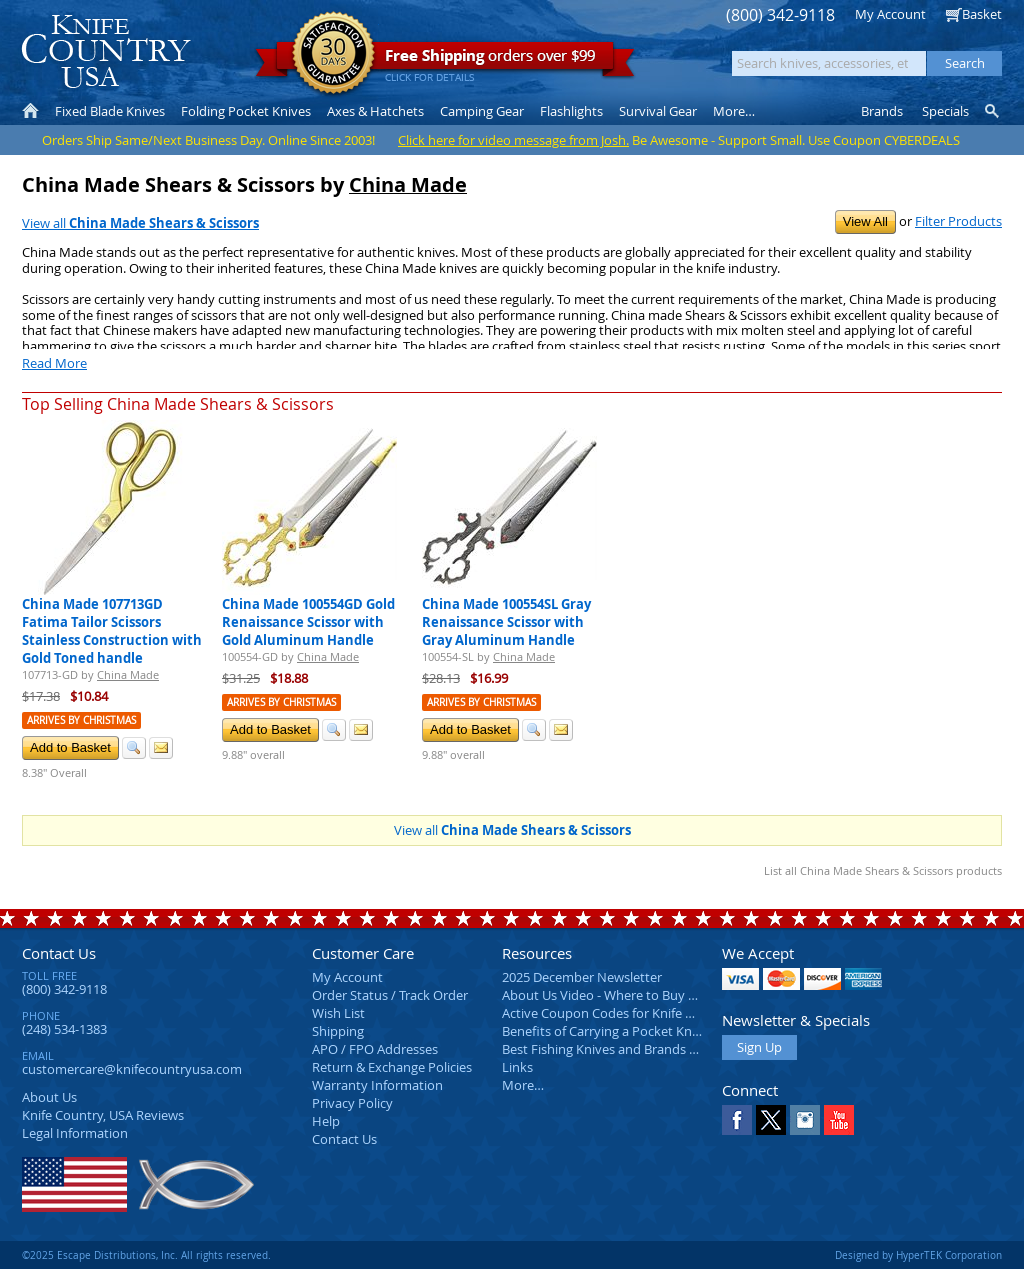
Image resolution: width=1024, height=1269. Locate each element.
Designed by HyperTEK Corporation (918, 1255)
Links (517, 1067)
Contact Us (59, 953)
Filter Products (958, 221)
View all (140, 223)
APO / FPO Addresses (375, 1049)
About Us (49, 1097)
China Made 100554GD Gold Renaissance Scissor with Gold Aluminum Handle (308, 622)
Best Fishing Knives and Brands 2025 (609, 1049)
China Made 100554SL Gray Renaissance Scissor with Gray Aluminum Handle (506, 622)
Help (326, 1121)
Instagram (805, 1120)
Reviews (103, 1115)
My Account (890, 14)
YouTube (839, 1120)
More (734, 111)
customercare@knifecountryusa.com (132, 1069)
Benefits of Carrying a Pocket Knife (604, 1031)
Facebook (737, 1120)
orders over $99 (445, 60)
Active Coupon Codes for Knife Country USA (631, 1013)
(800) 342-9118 (780, 15)
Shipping (338, 1031)
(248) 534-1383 (64, 1029)
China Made (408, 184)
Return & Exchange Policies (392, 1067)
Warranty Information (377, 1085)
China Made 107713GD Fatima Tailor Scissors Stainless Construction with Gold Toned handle (112, 631)
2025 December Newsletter (582, 977)
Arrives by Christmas (81, 720)
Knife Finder (993, 111)
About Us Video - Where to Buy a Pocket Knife (637, 995)
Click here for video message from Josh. (513, 140)
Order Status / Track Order (390, 995)
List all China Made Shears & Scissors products (883, 870)
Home (30, 111)
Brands (882, 111)
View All (865, 221)
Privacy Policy (352, 1103)
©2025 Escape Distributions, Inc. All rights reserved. (146, 1255)
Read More (54, 363)
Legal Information (75, 1133)
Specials (945, 111)
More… (523, 1085)
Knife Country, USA (106, 51)
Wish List (338, 1013)
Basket (982, 14)
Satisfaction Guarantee (333, 54)
